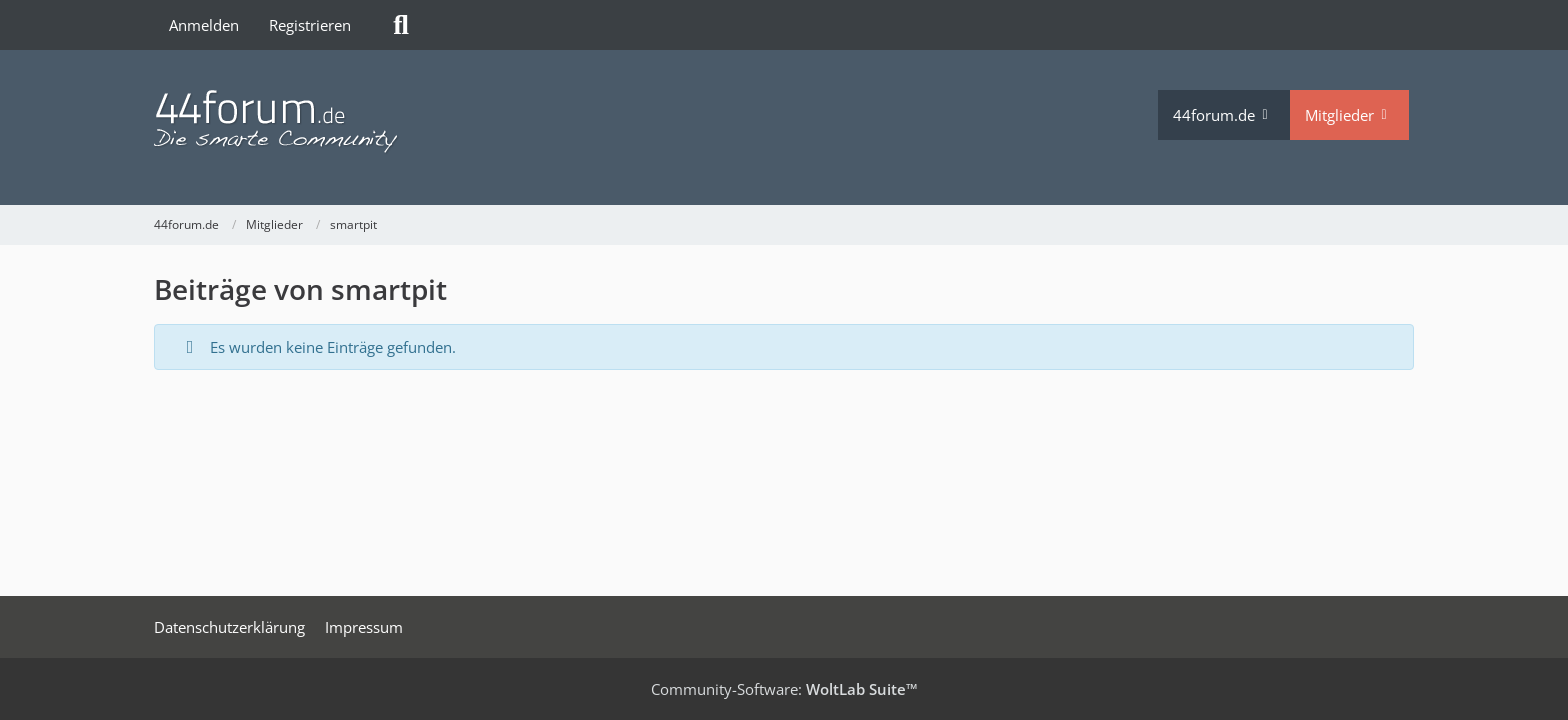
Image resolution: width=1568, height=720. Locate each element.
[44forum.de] (656, 122)
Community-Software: (784, 689)
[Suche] (401, 25)
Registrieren (310, 25)
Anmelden (204, 25)
